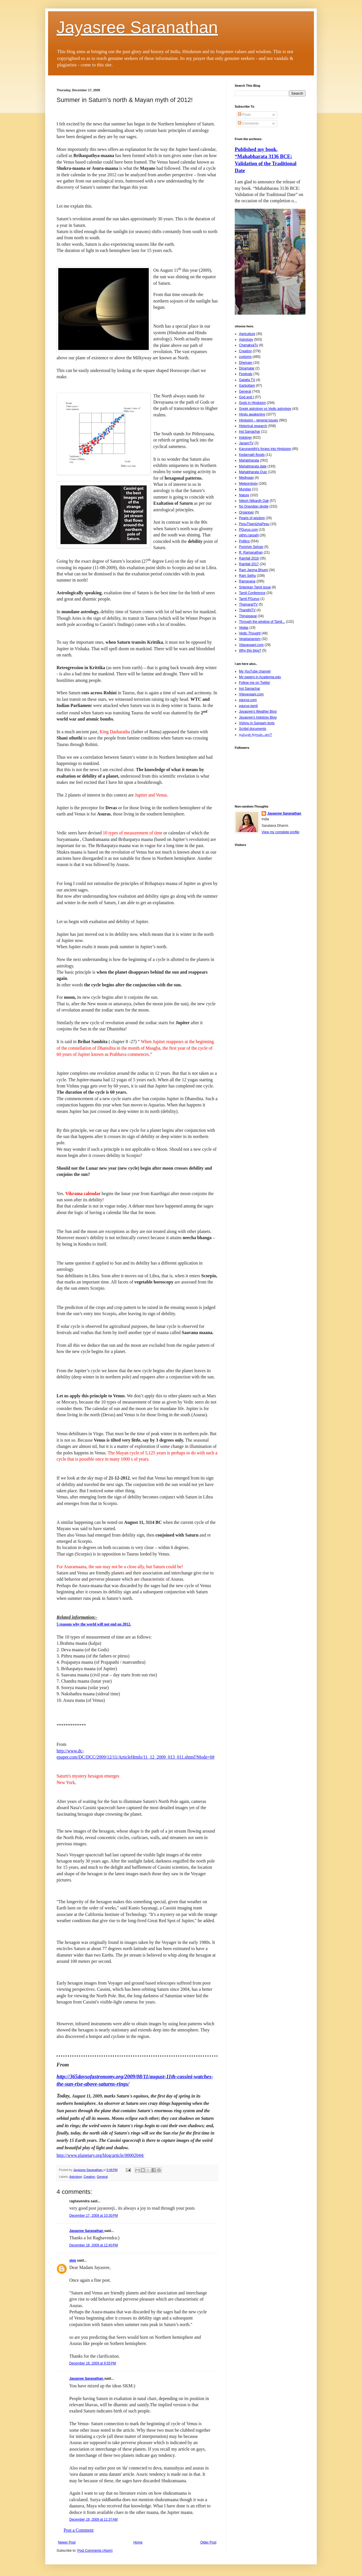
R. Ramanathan (251, 552)
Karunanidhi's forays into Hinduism (265, 449)
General (102, 2176)
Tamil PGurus (249, 599)
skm (72, 2260)
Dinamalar (247, 368)
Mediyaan (246, 478)
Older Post (208, 2542)
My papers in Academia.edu (260, 677)
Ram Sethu (247, 576)
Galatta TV (247, 380)
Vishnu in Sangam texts (257, 723)
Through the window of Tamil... (262, 622)
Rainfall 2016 (249, 558)
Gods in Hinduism (252, 403)
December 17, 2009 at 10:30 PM (93, 2216)
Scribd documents (252, 729)
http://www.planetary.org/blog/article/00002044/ (100, 2155)
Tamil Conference (252, 593)
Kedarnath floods (252, 455)
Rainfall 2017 (249, 564)
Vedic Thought (250, 633)
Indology (245, 438)
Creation (89, 2176)
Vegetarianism (249, 639)
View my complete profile (280, 832)
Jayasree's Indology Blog (258, 717)
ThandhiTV (247, 610)
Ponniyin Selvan (251, 547)
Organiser (246, 512)
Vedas (243, 628)
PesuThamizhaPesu (254, 524)
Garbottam (247, 386)
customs (245, 357)
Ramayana (247, 581)
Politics (244, 541)
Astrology (75, 2176)
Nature (244, 495)
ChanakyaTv (248, 345)
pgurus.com (248, 700)
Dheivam (245, 363)
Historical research (253, 426)
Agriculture (247, 334)
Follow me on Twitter (254, 683)
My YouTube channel (255, 671)
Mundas (245, 489)
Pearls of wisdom (252, 518)
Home (138, 2542)
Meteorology (248, 484)
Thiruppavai (248, 616)
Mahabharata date (252, 466)
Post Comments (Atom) (95, 2551)
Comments (248, 123)
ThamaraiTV (248, 604)
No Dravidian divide (253, 506)
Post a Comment (79, 2530)
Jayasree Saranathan (137, 27)
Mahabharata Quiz (253, 472)
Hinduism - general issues (258, 420)
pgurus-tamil (248, 706)
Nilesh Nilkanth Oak (254, 501)
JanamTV (246, 443)
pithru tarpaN (248, 535)
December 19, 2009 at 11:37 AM (93, 2519)
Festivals (245, 374)
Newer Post (67, 2542)
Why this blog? (250, 650)
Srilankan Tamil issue (255, 587)
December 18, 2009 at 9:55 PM (92, 2363)
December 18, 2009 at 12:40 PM (93, 2245)
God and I (246, 397)
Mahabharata (249, 460)
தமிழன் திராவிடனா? (255, 735)
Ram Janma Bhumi (253, 570)
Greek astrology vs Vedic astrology (265, 409)
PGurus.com (248, 530)
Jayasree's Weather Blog (258, 711)
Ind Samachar (249, 432)
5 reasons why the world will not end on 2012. (94, 1624)
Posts (244, 115)
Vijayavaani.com (251, 645)
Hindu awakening (252, 414)
